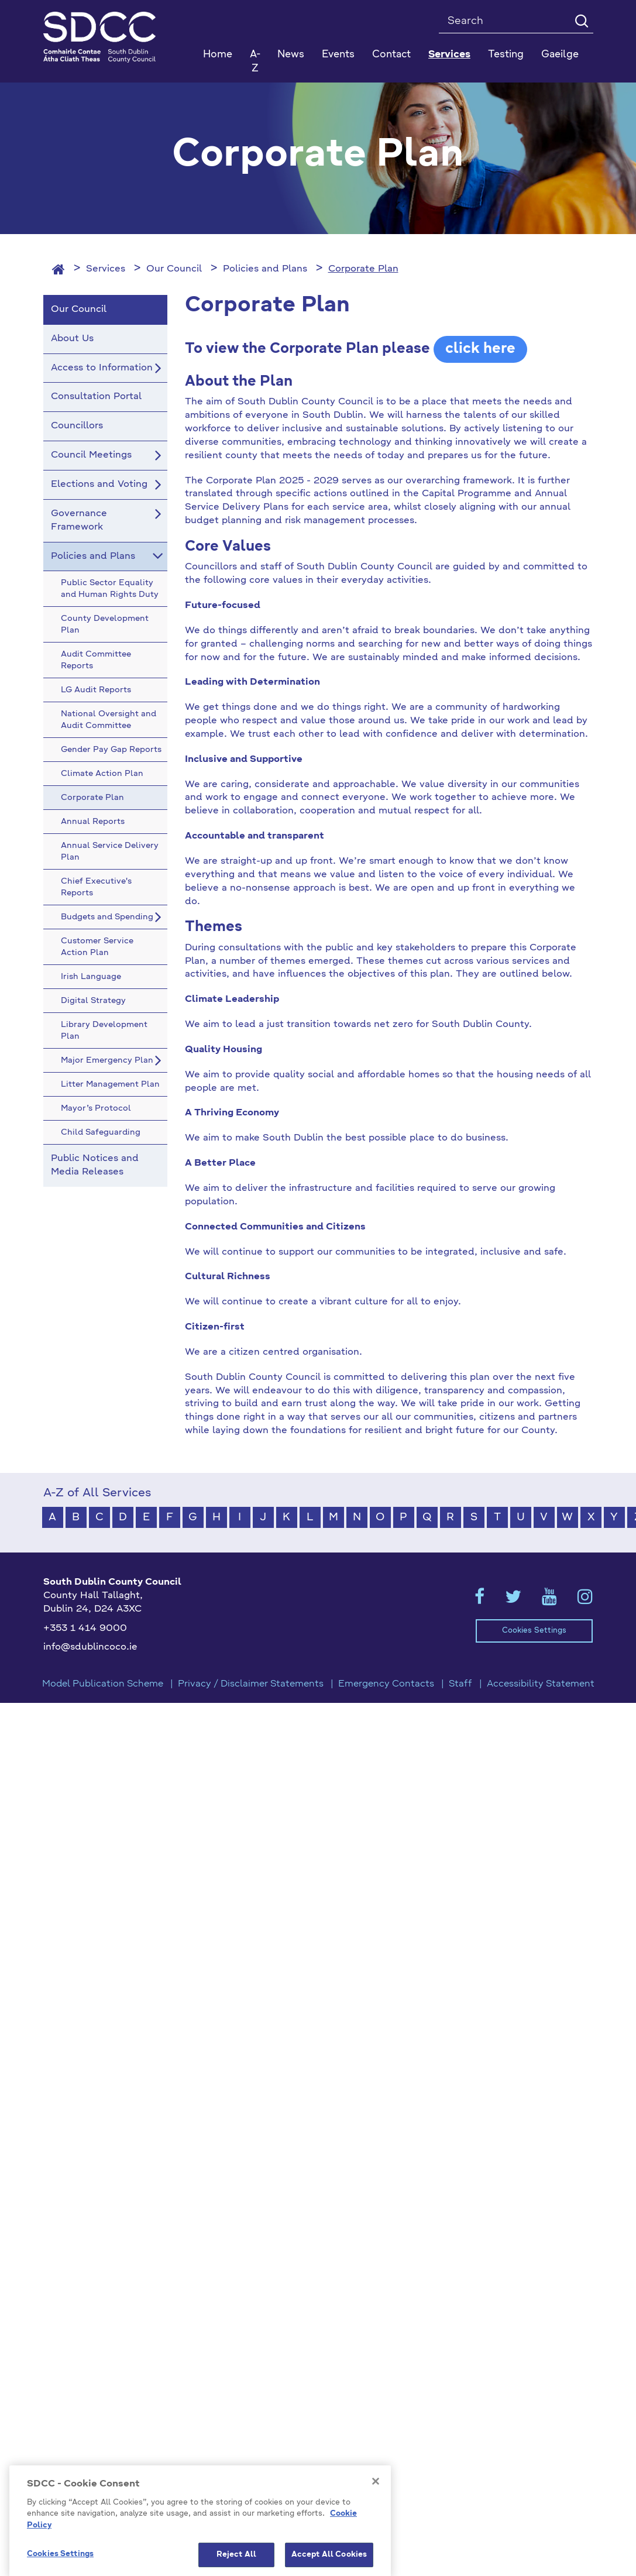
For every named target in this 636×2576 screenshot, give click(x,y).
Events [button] (338, 55)
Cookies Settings (534, 1630)
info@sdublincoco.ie (90, 1647)
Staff (460, 1684)
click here (480, 349)
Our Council (174, 269)
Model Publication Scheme (102, 1684)
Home (217, 55)
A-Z (255, 62)
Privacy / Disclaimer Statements (251, 1684)
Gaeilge (560, 55)
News (290, 55)
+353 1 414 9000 (85, 1628)
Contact (391, 55)
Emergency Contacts (386, 1684)
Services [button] (449, 55)
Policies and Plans (265, 269)
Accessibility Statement (540, 1684)
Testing (506, 55)
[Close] (375, 2547)
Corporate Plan (363, 269)
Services (105, 269)
